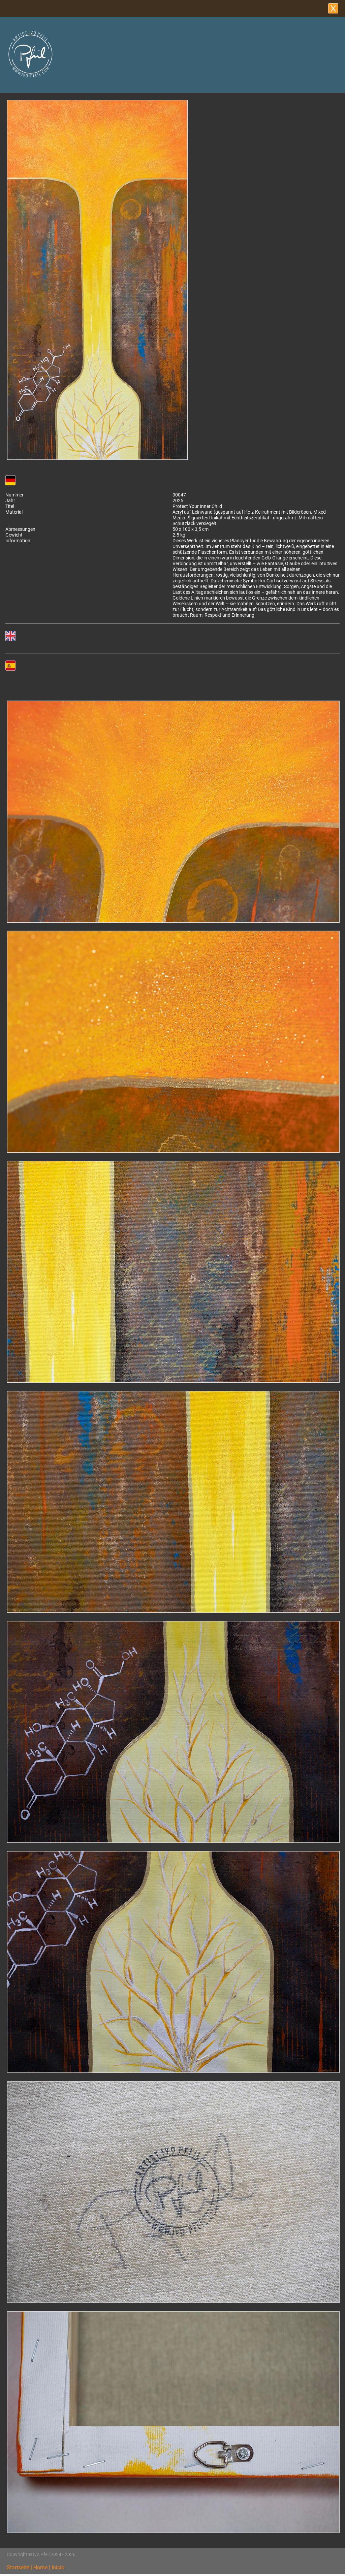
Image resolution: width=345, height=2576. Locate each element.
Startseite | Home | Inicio (35, 2567)
